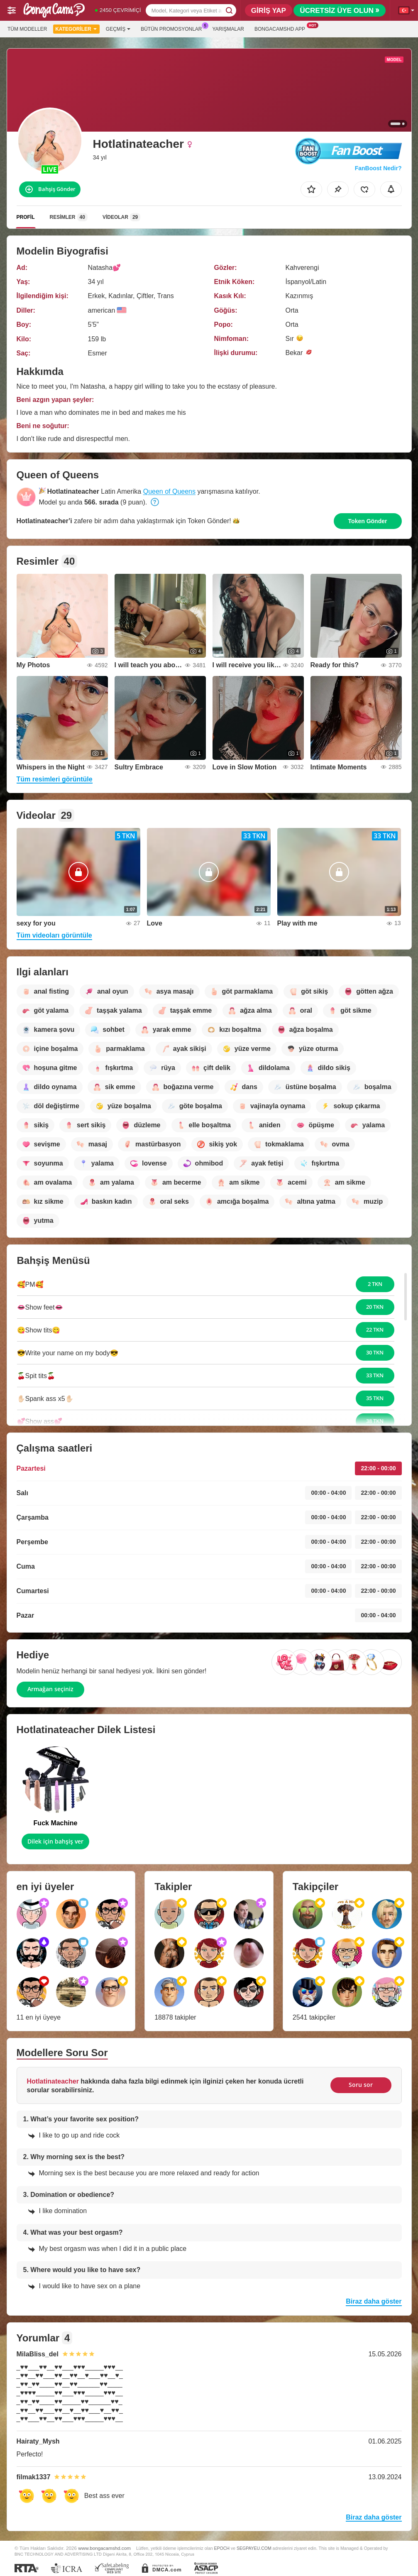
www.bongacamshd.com (104, 2548)
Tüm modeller (27, 29)
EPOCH (222, 2548)
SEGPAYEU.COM (254, 2548)
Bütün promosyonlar (173, 28)
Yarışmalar (228, 29)
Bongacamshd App (281, 28)
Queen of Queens (169, 491)
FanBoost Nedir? (378, 168)
